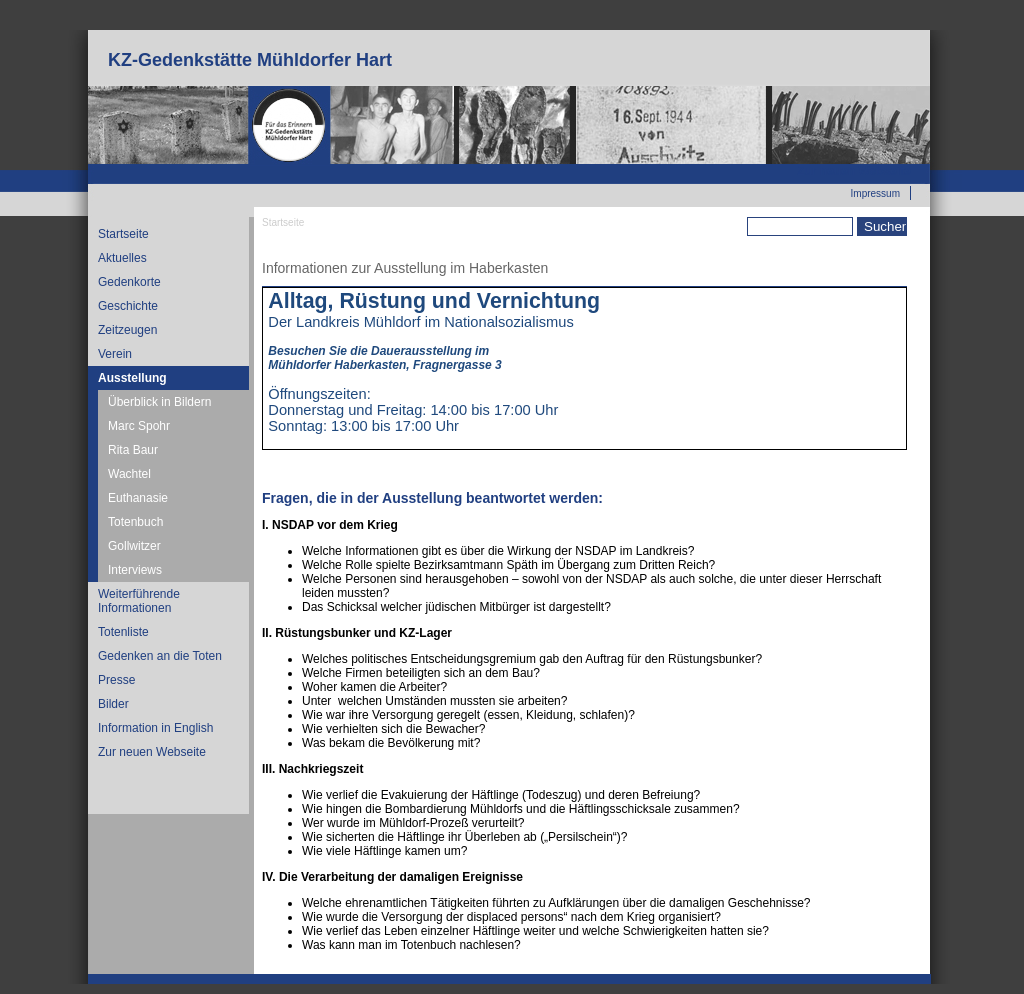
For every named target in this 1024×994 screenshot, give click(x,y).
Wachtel (129, 474)
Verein (115, 354)
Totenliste (123, 632)
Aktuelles (122, 258)
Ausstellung (132, 378)
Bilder (113, 704)
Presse (116, 680)
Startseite (123, 234)
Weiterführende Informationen (139, 601)
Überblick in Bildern (159, 402)
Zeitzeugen (127, 330)
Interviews (135, 570)
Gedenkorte (129, 282)
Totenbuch (135, 522)
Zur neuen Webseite (854, 171)
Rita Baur (133, 450)
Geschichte (128, 306)
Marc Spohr (139, 426)
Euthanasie (138, 498)
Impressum (875, 193)
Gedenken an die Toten (160, 656)
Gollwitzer (134, 546)
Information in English (155, 728)
